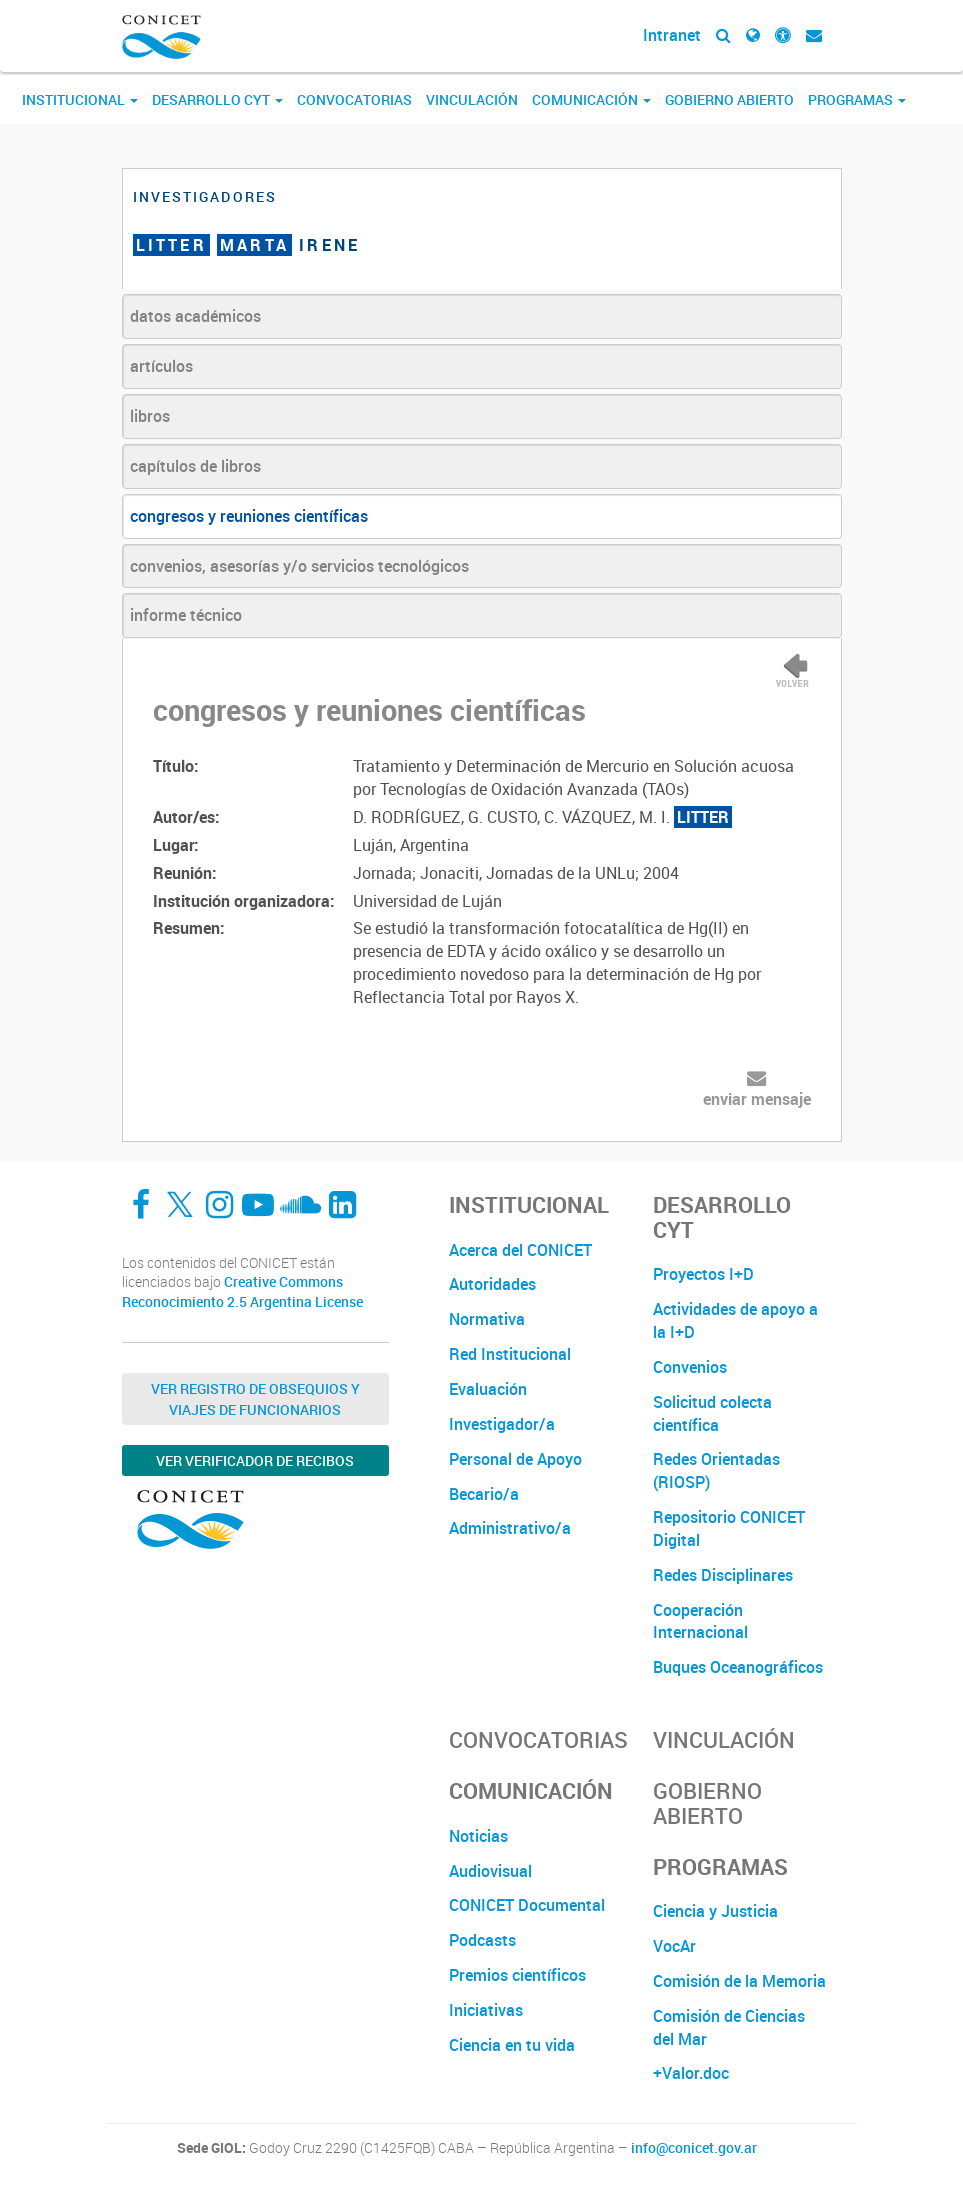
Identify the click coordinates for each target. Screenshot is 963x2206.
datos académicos (195, 316)
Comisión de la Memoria (739, 1981)
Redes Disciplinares (723, 1575)
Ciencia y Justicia (715, 1911)
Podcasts (482, 1940)
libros (150, 416)
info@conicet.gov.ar (694, 2148)
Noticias (478, 1836)
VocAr (674, 1946)
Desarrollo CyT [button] (217, 99)
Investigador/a (502, 1424)
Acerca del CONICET (520, 1250)
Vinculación (472, 99)
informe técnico (186, 615)
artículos (161, 366)
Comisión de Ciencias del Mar (729, 2027)
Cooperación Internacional (700, 1621)
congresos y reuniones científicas (249, 516)
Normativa (487, 1319)
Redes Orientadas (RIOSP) (716, 1470)
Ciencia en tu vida (512, 2045)
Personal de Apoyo (515, 1459)
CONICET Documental (527, 1905)
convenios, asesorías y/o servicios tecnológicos (299, 566)
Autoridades (492, 1284)
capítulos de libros (195, 466)
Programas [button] (857, 99)
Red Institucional (510, 1354)
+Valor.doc (691, 2073)
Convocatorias (354, 99)
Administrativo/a (510, 1528)
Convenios (690, 1367)
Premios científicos (517, 1975)
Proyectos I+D (703, 1274)
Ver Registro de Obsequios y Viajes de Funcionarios (255, 1399)
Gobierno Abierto (729, 99)
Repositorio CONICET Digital (729, 1528)
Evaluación (488, 1389)
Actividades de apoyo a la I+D (735, 1320)
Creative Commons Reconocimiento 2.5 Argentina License (242, 1291)
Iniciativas (486, 2010)
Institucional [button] (80, 99)
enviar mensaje (757, 1099)
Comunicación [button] (591, 99)
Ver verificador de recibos (255, 1460)
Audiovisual (490, 1871)
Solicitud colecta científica (712, 1413)
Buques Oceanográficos (738, 1667)
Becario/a (484, 1494)
